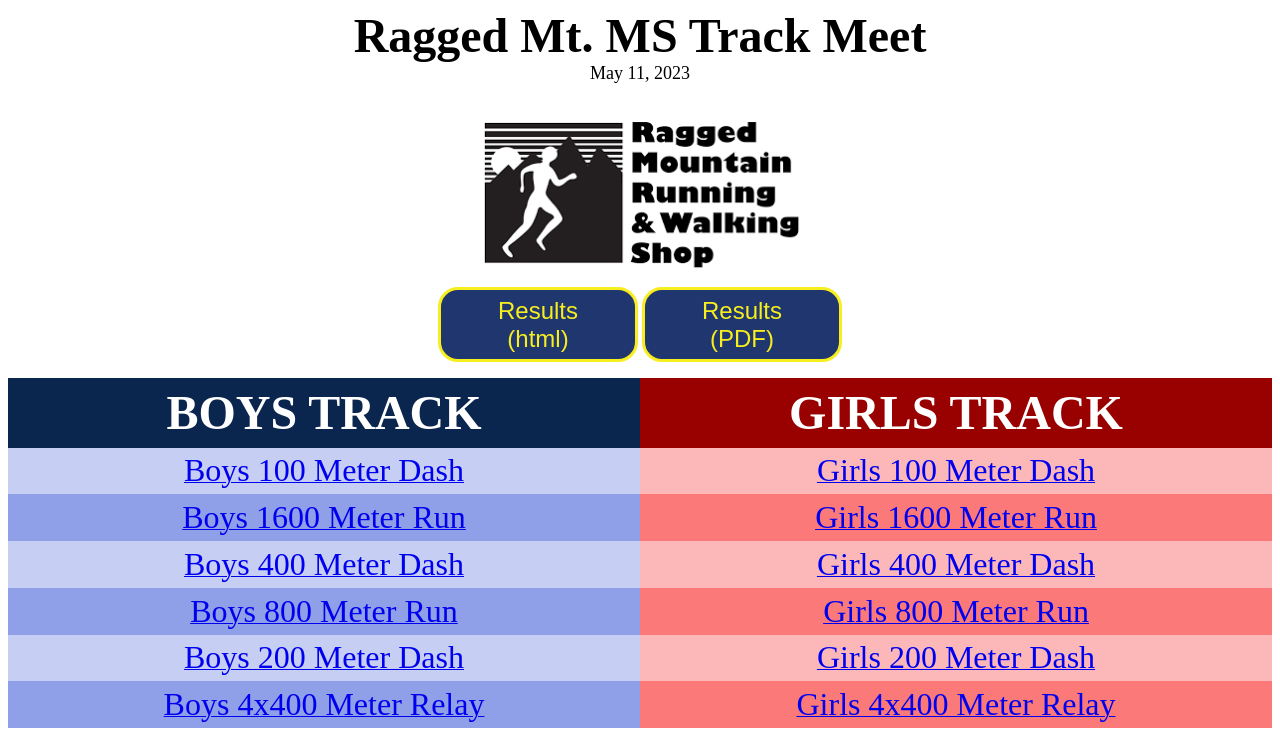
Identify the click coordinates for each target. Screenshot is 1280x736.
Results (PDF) (742, 324)
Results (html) (538, 324)
